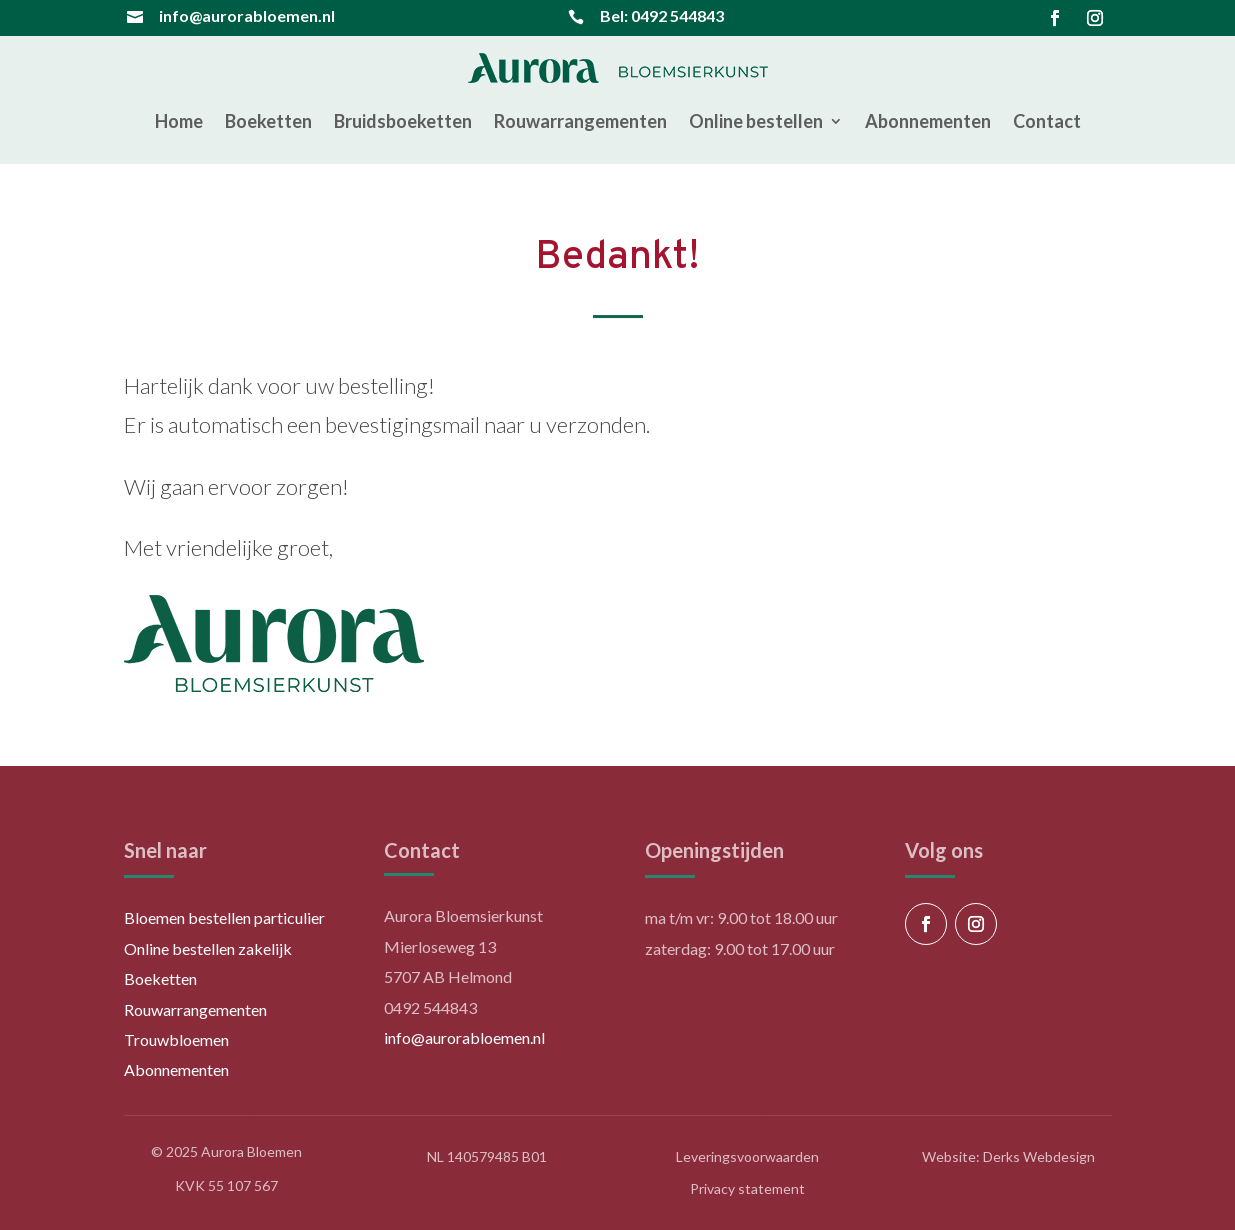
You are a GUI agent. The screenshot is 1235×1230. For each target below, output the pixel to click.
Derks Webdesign (1039, 1156)
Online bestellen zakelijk (208, 948)
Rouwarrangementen (580, 121)
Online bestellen (756, 121)
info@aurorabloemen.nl (247, 15)
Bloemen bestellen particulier (224, 917)
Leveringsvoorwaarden (747, 1156)
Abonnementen (928, 121)
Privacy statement (747, 1188)
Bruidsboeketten (403, 121)
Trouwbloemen (176, 1039)
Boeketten (268, 121)
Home (179, 121)
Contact (1047, 121)
